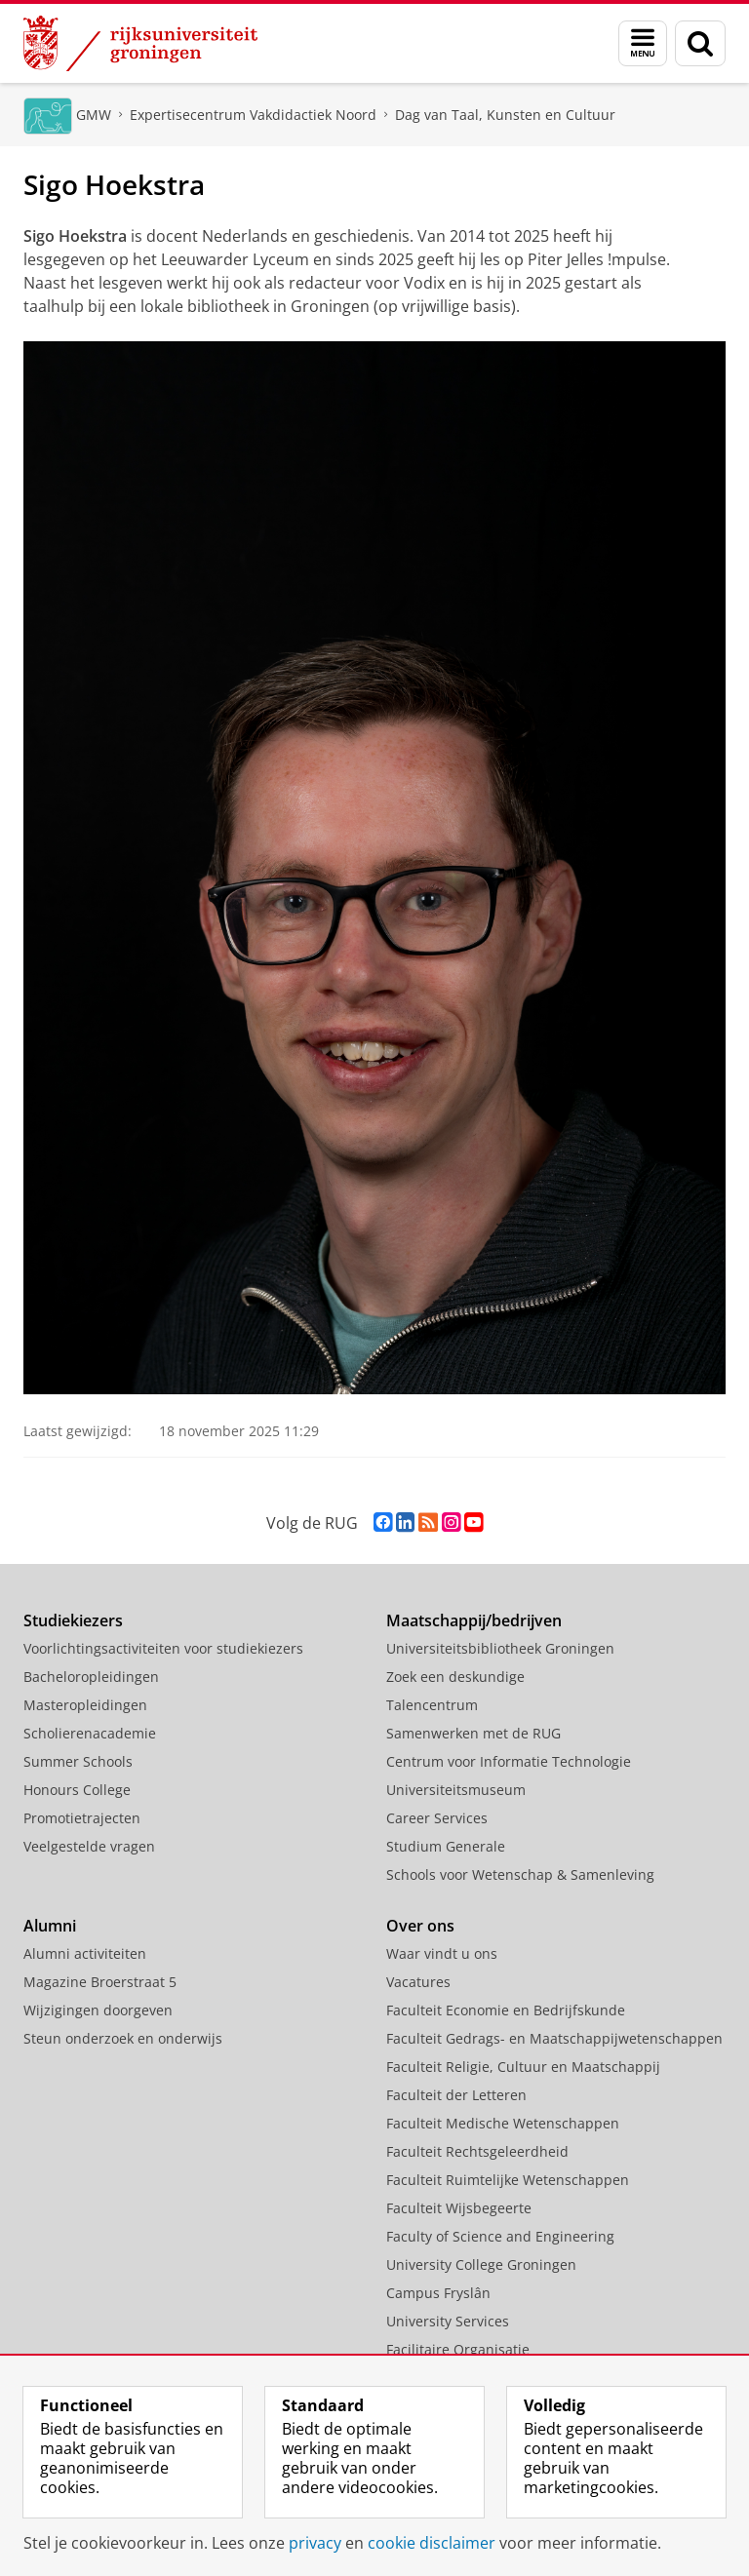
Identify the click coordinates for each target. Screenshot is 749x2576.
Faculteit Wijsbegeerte (459, 2208)
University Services (447, 2321)
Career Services (437, 1818)
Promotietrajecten (81, 1818)
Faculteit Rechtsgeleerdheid (477, 2151)
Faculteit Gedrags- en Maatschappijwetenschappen (554, 2038)
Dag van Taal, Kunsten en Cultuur (505, 114)
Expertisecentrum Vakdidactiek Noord (253, 114)
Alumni (49, 1925)
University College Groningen (481, 2264)
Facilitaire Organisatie (458, 2349)
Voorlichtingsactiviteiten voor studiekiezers (163, 1648)
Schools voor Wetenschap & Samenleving (520, 1874)
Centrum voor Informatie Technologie (508, 1761)
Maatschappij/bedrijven (474, 1620)
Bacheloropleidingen (91, 1676)
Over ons (420, 1925)
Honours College (77, 1789)
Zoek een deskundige (455, 1676)
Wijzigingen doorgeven (98, 2010)
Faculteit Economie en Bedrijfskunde (505, 2010)
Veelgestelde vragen (89, 1846)
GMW (93, 114)
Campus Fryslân (438, 2292)
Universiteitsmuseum (456, 1789)
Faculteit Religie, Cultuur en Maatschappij (523, 2066)
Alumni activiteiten (84, 1953)
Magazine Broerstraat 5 (100, 1981)
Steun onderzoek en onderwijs (122, 2038)
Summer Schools (78, 1761)
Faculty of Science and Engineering (500, 2236)
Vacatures (418, 1981)
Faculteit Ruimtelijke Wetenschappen (507, 2179)
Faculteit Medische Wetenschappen (502, 2123)
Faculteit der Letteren (456, 2095)
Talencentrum (432, 1705)
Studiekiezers (73, 1620)
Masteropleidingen (85, 1705)
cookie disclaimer (431, 2543)
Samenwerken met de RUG (473, 1733)
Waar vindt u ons (441, 1953)
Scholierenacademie (89, 1733)
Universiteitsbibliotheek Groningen (500, 1648)
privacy (315, 2543)
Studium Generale (445, 1846)
